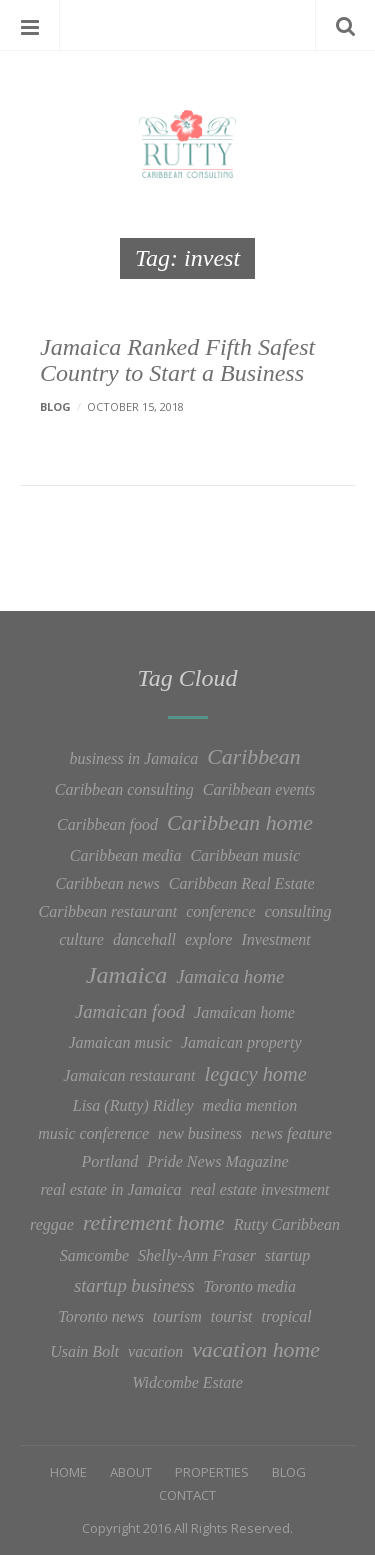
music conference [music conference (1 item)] (93, 1133)
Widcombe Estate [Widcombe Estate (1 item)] (187, 1382)
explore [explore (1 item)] (208, 939)
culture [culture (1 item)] (81, 939)
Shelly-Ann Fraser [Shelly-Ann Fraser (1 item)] (197, 1255)
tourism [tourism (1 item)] (177, 1316)
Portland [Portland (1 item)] (109, 1161)
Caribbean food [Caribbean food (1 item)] (107, 824)
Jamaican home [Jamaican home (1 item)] (244, 1012)
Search (345, 25)
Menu (30, 25)
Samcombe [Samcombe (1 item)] (94, 1255)
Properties (212, 1472)
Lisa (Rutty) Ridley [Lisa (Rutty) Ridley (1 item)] (133, 1105)
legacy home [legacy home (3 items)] (255, 1074)
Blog (55, 406)
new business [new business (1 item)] (200, 1133)
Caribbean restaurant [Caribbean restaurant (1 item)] (108, 911)
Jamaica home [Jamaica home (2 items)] (230, 976)
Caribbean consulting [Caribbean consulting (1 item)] (124, 789)
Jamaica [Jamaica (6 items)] (126, 975)
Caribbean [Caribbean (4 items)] (253, 757)
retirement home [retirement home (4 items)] (154, 1223)
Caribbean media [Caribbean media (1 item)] (126, 855)
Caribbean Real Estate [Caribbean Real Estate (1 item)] (242, 883)
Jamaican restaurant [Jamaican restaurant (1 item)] (129, 1075)
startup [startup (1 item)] (287, 1255)
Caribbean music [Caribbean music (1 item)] (245, 855)
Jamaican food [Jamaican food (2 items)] (130, 1011)
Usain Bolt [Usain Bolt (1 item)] (84, 1351)
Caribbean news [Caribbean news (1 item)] (107, 883)
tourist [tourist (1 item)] (232, 1316)
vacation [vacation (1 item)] (155, 1351)
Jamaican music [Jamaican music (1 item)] (120, 1042)
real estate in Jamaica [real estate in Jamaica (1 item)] (110, 1189)
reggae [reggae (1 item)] (52, 1224)
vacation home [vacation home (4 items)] (256, 1350)
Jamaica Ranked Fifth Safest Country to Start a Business (177, 360)
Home (68, 1472)
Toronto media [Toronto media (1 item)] (249, 1286)
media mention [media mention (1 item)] (250, 1105)
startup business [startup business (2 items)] (134, 1285)
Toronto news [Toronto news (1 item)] (101, 1316)
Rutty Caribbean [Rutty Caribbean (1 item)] (287, 1224)
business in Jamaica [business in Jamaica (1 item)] (133, 758)
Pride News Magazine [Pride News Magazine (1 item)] (217, 1161)
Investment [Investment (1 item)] (275, 939)
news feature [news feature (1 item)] (291, 1133)
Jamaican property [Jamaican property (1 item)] (241, 1042)
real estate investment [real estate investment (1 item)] (260, 1189)
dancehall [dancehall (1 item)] (144, 939)
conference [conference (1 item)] (221, 911)
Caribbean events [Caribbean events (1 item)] (259, 789)
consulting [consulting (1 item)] (298, 911)
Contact (187, 1495)
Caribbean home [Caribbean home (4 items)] (240, 823)
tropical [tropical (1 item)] (287, 1316)
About (131, 1472)
